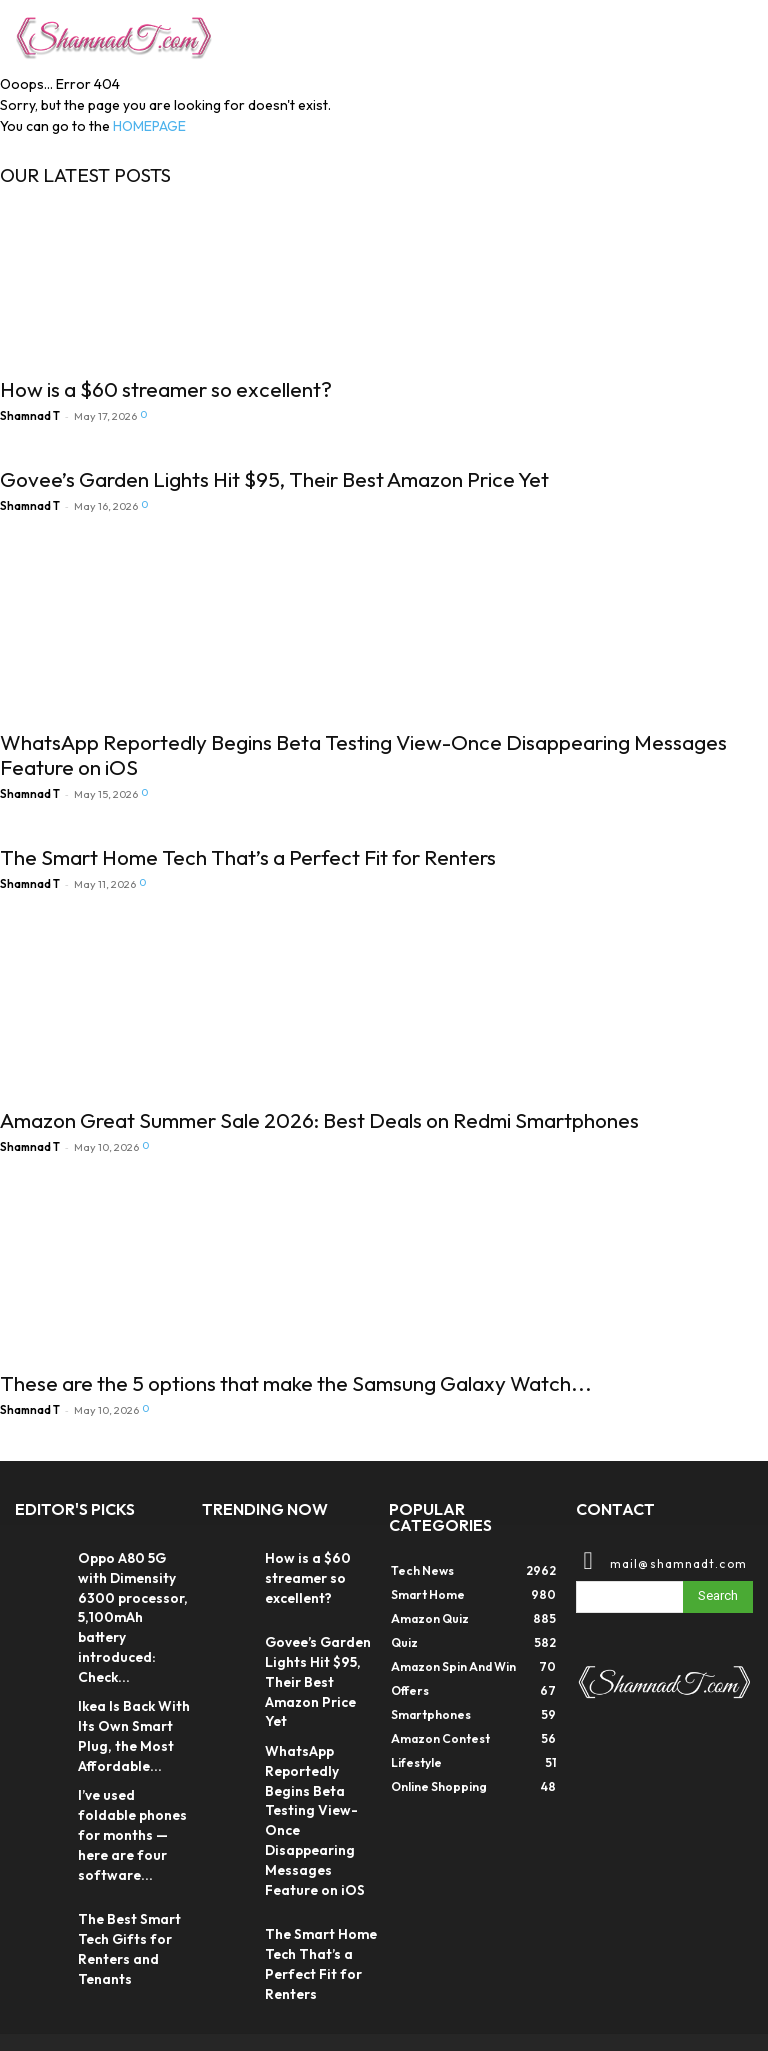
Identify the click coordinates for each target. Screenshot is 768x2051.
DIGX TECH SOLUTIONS (170, 1992)
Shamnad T (30, 416)
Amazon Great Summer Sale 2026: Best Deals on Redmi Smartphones (319, 1120)
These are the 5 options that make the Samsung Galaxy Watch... (296, 1383)
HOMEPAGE (149, 126)
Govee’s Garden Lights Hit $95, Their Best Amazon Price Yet (274, 479)
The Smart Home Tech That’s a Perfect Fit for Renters (248, 857)
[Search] (718, 1597)
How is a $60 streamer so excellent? (166, 389)
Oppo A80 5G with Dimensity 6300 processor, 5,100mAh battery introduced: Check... (131, 1598)
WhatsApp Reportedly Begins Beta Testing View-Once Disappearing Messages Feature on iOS (363, 754)
